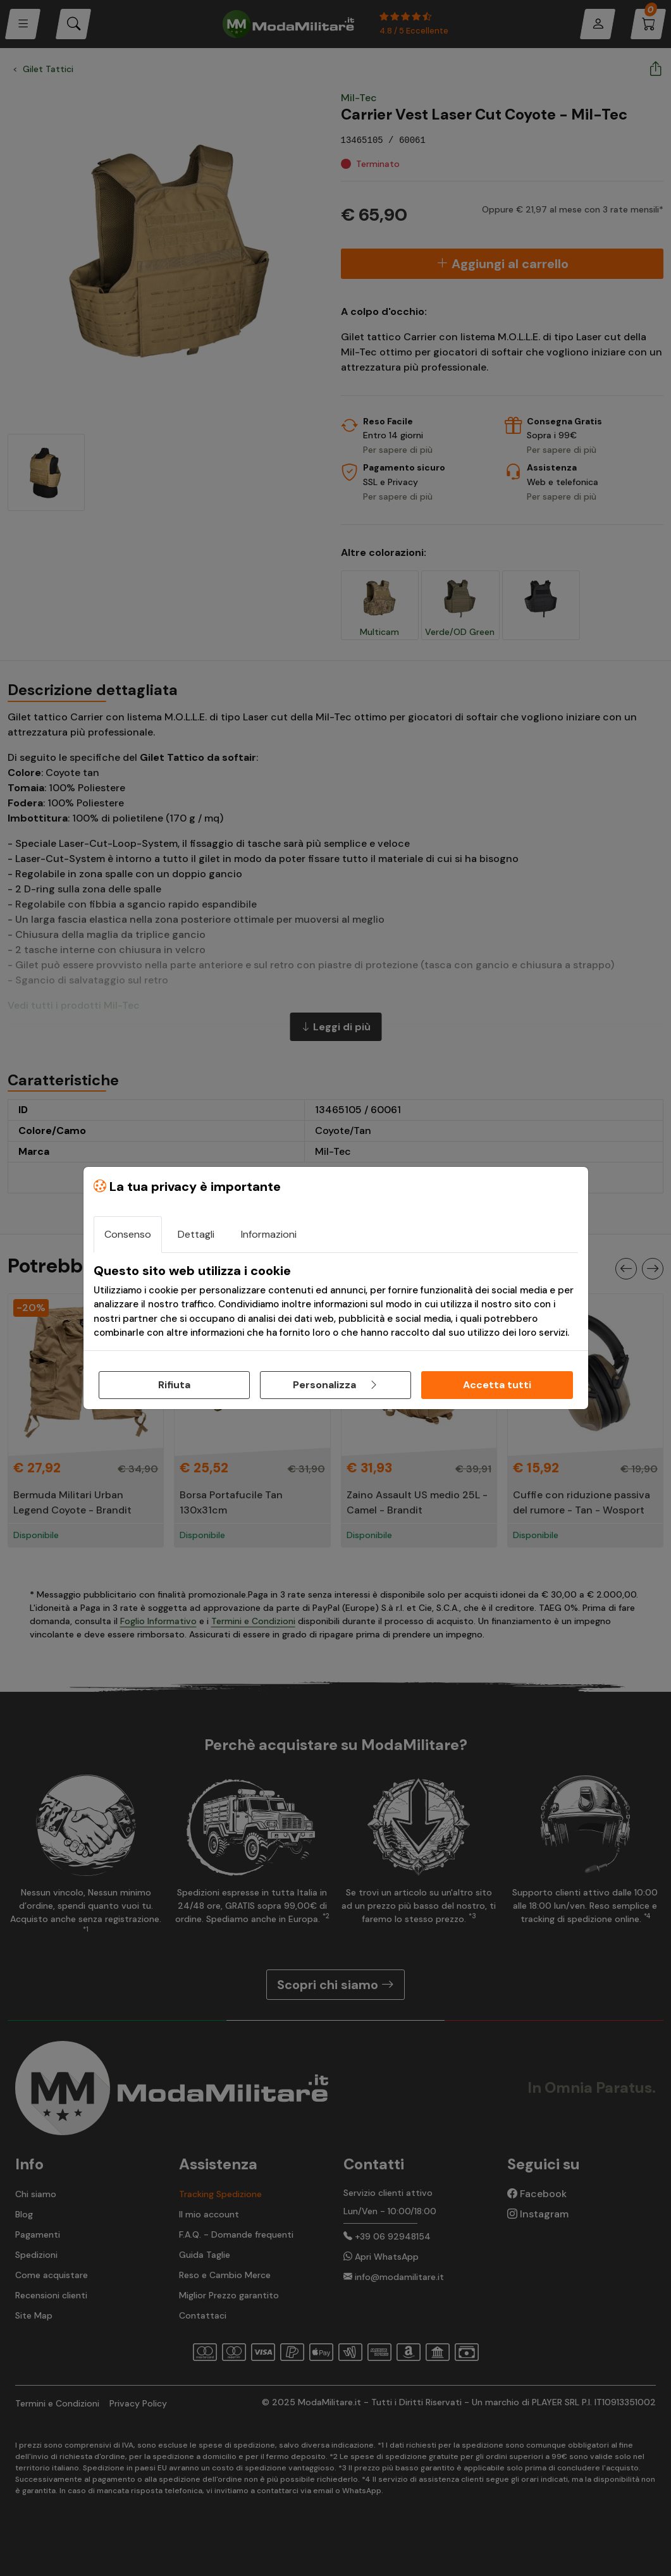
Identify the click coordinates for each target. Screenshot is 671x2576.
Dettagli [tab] (196, 1234)
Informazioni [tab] (269, 1234)
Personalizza (336, 1384)
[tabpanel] (336, 1301)
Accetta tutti (497, 1384)
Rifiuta (174, 1384)
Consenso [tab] (127, 1234)
